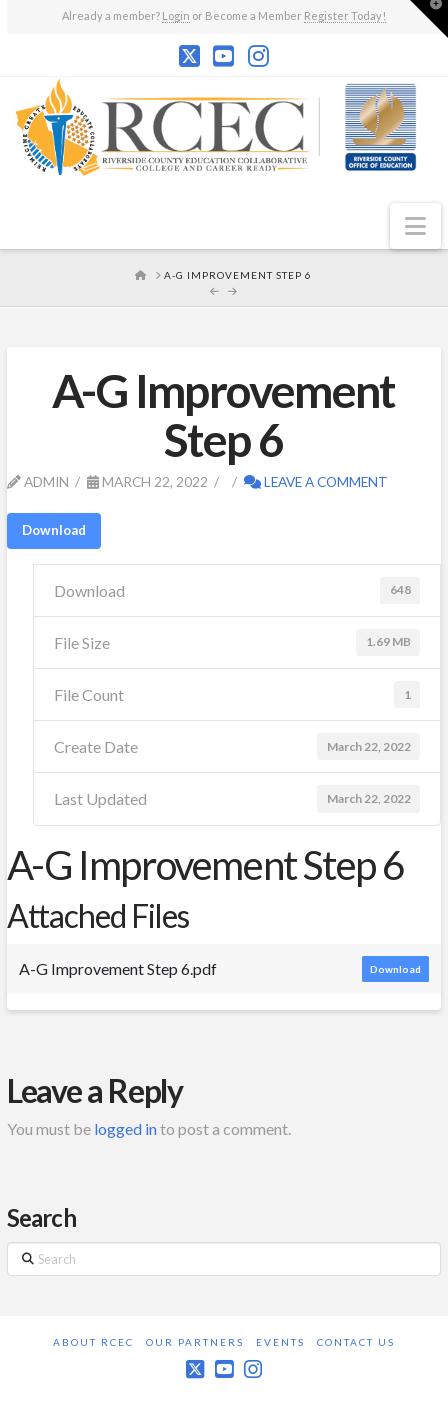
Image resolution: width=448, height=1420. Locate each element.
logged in (125, 1128)
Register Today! (345, 15)
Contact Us (356, 1342)
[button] (415, 226)
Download (54, 530)
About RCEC (93, 1342)
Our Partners (195, 1342)
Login (176, 15)
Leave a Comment (316, 481)
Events (280, 1342)
